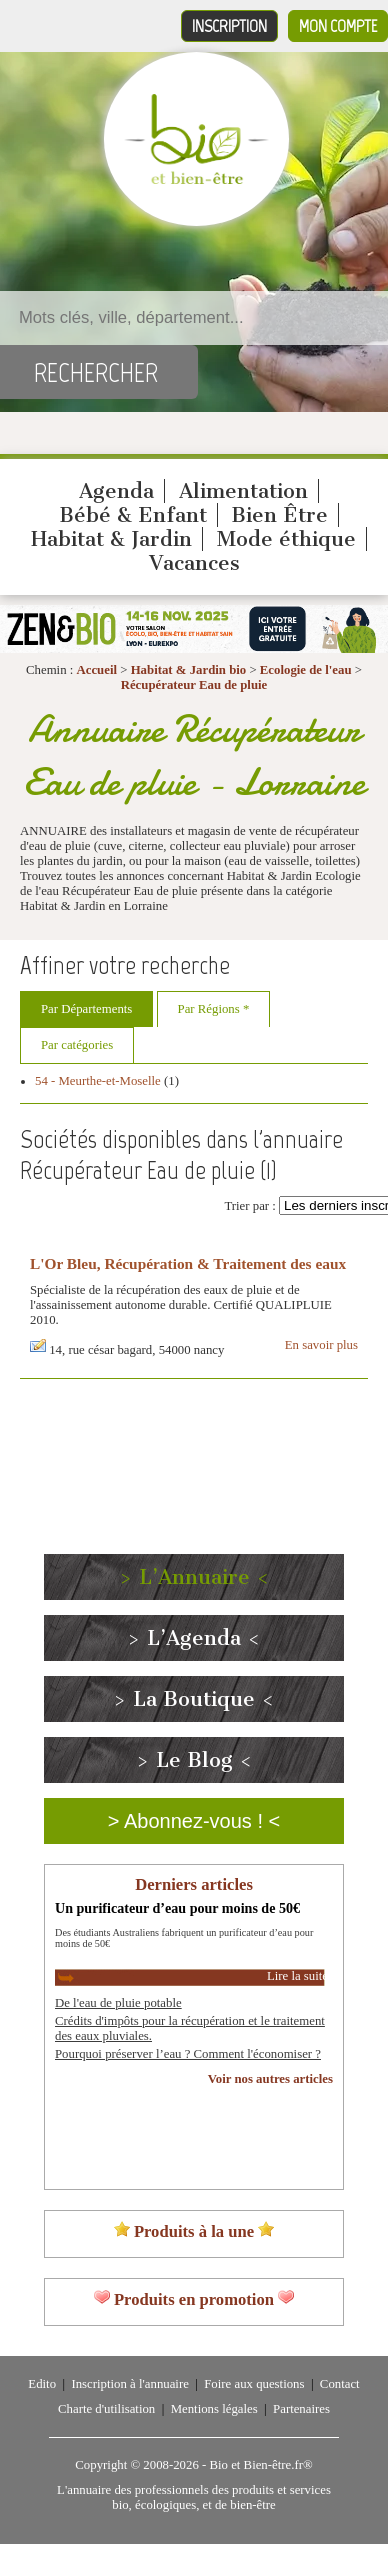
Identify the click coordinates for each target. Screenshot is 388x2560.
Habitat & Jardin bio (189, 670)
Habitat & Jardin (111, 539)
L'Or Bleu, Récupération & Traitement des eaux (188, 1263)
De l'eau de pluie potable (118, 2003)
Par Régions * (214, 1009)
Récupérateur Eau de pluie (194, 685)
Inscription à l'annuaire (129, 2384)
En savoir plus (321, 1345)
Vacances (194, 563)
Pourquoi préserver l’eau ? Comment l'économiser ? (188, 2054)
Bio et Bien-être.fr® (260, 2465)
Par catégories (77, 1045)
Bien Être (279, 515)
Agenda (116, 491)
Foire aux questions (254, 2384)
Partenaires (301, 2409)
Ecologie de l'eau (306, 670)
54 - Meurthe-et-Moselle (98, 1081)
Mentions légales (214, 2409)
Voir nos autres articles (270, 2079)
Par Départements (86, 1009)
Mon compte (338, 26)
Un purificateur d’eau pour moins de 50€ (177, 1908)
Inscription (229, 26)
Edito (42, 2384)
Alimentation (243, 491)
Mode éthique (286, 539)
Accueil (97, 670)
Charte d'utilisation (106, 2409)
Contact (340, 2384)
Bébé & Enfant (133, 515)
